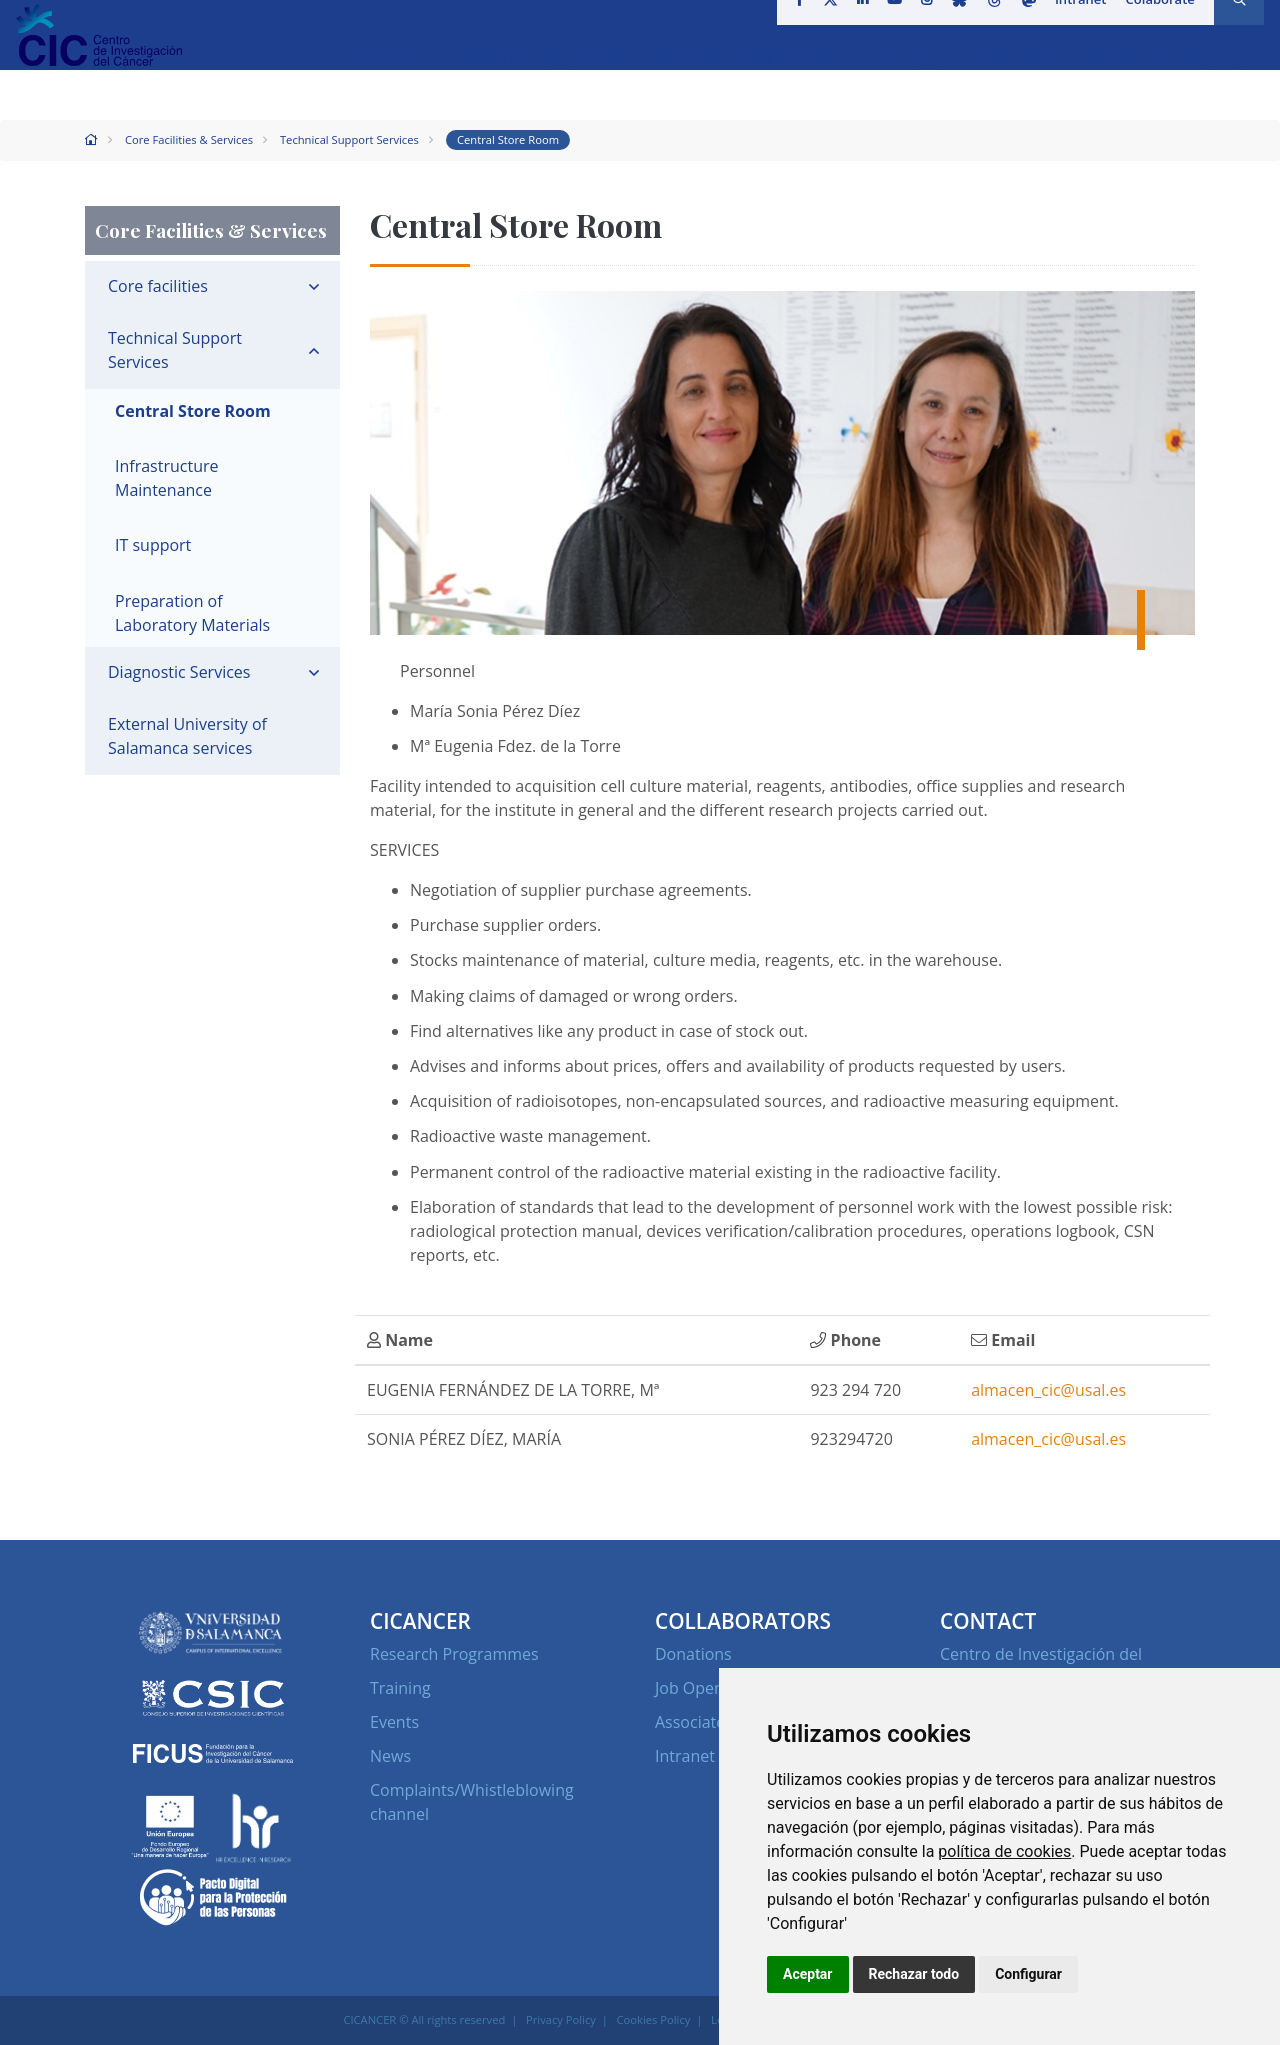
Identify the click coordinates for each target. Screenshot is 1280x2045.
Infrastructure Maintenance (166, 478)
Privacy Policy (561, 2019)
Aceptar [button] (808, 1974)
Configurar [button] (1028, 1974)
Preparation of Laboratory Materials (192, 613)
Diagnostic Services (179, 672)
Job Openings (704, 1688)
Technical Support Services (349, 139)
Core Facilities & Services (189, 139)
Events (394, 1722)
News (390, 1756)
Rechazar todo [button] (914, 1974)
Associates (694, 1722)
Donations (693, 1654)
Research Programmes (454, 1654)
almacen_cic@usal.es (1048, 1390)
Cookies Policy (654, 2019)
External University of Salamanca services (187, 736)
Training (400, 1688)
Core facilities (158, 286)
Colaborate (1153, 24)
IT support (153, 545)
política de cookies (1004, 1851)
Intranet (1074, 24)
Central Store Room (508, 139)
